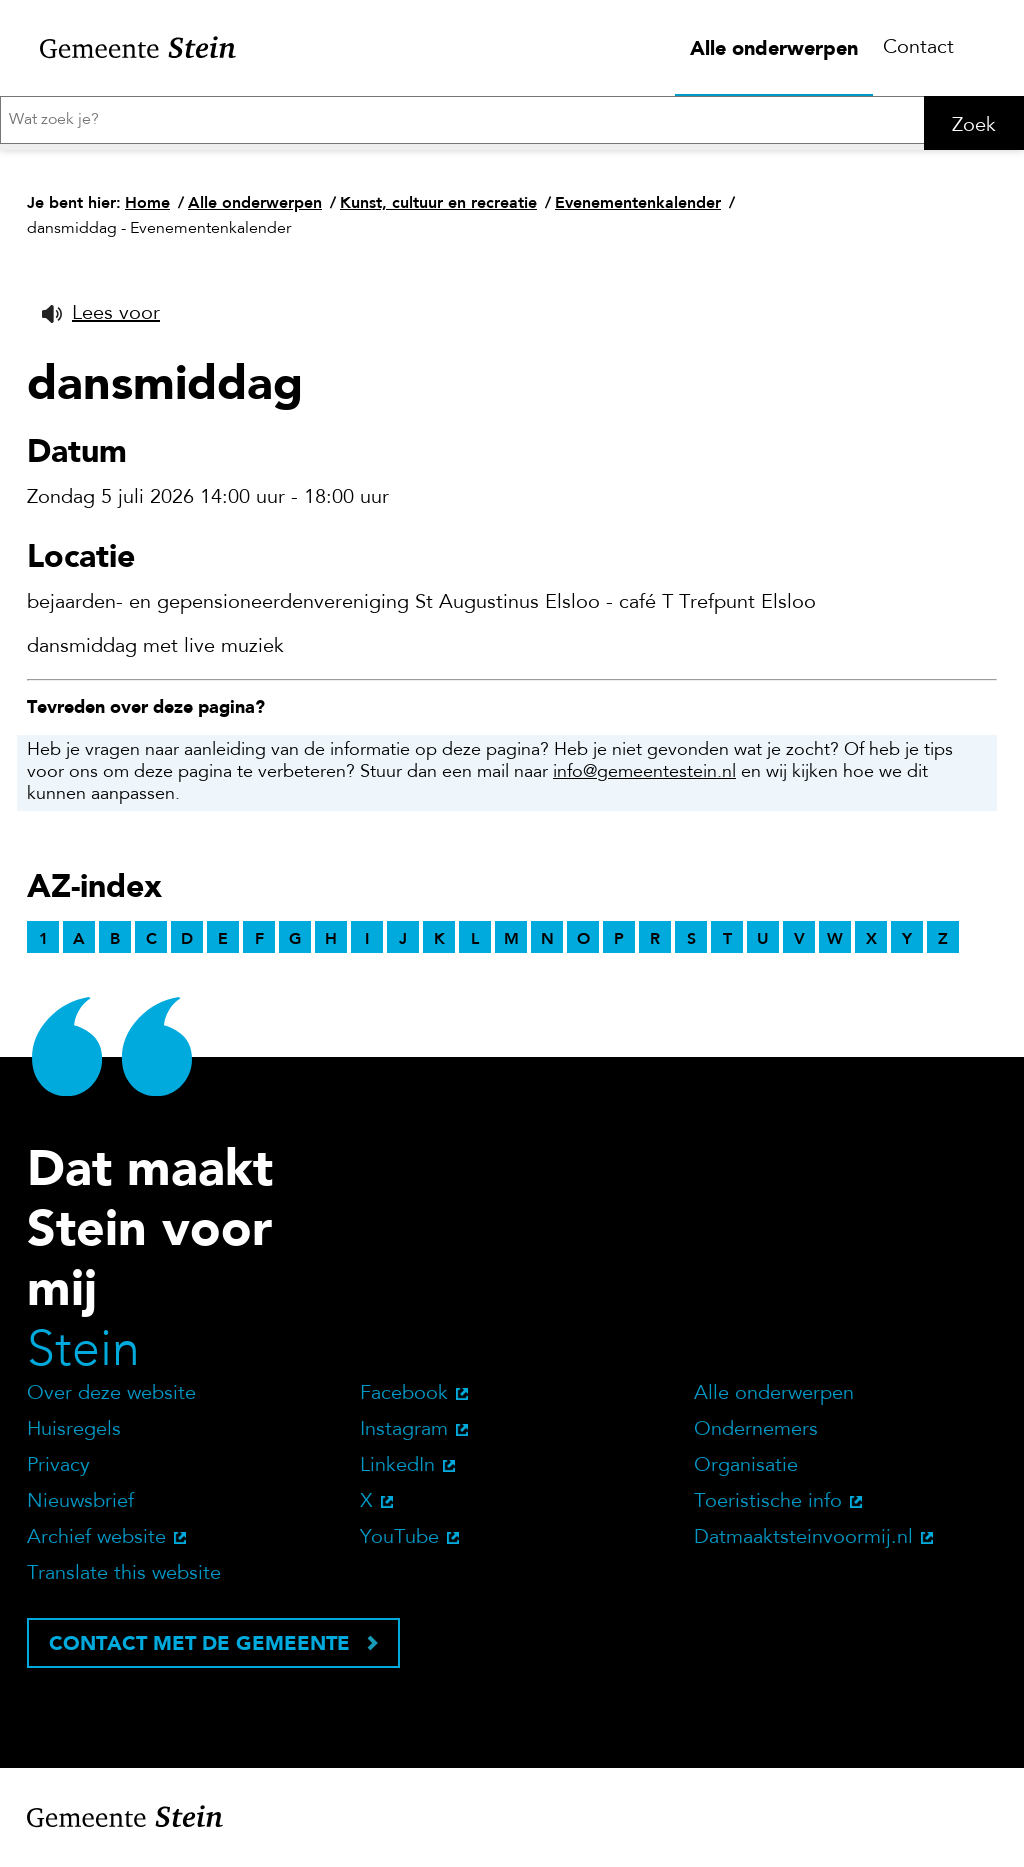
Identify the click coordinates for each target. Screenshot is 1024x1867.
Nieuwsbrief (80, 1508)
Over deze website (111, 1400)
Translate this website (124, 1580)
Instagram (404, 1436)
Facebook (404, 1400)
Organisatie (746, 1472)
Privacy (58, 1472)
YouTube (399, 1544)
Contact (918, 48)
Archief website (96, 1544)
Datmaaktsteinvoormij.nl (803, 1544)
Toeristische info (768, 1508)
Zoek (974, 126)
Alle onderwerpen (774, 48)
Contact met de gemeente (199, 1649)
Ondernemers (756, 1436)
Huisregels (74, 1436)
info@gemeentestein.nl (644, 779)
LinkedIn (397, 1472)
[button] (101, 320)
